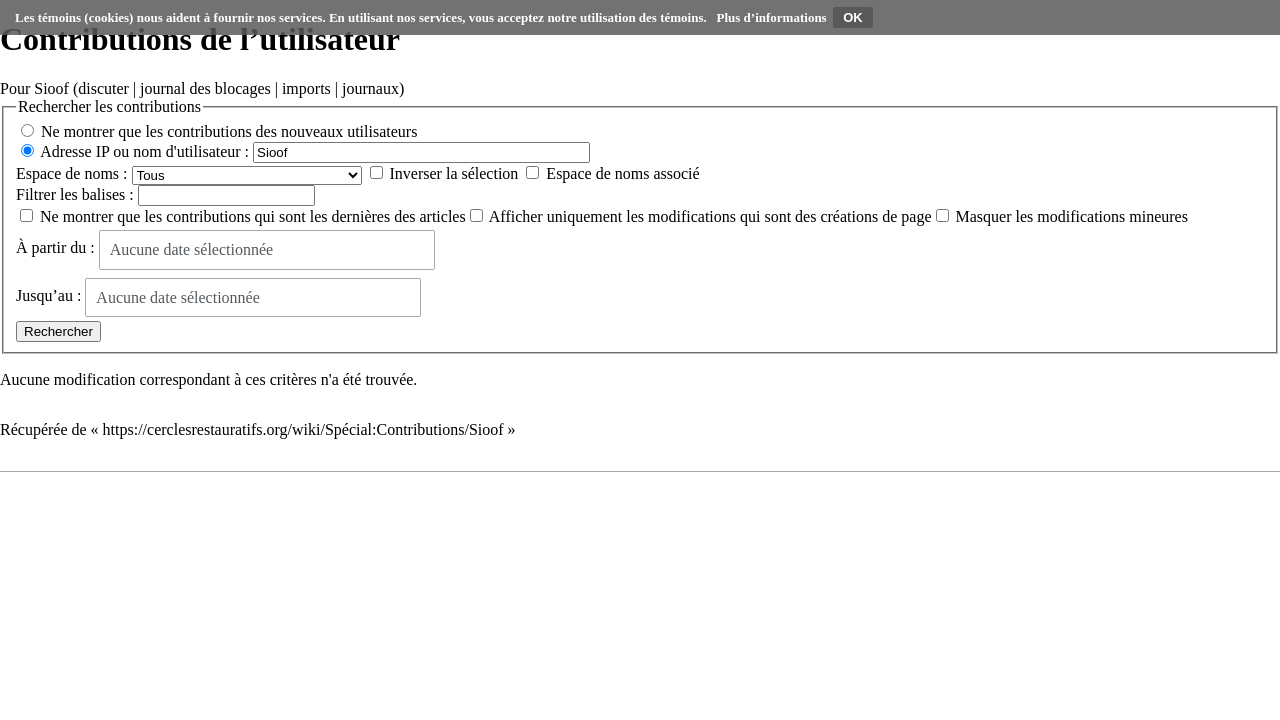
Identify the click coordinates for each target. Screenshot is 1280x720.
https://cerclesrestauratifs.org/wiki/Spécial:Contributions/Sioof (303, 429)
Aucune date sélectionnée (191, 249)
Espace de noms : (72, 173)
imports (306, 88)
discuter (103, 88)
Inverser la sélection (454, 173)
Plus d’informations (772, 17)
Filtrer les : (75, 194)
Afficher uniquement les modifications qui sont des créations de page (710, 216)
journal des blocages (205, 88)
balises (104, 194)
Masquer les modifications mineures (1072, 216)
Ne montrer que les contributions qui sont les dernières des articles (253, 216)
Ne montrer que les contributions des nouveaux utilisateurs (229, 131)
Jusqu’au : (48, 295)
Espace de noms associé (622, 173)
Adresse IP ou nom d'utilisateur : (144, 151)
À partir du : (55, 248)
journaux (370, 88)
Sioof (51, 88)
